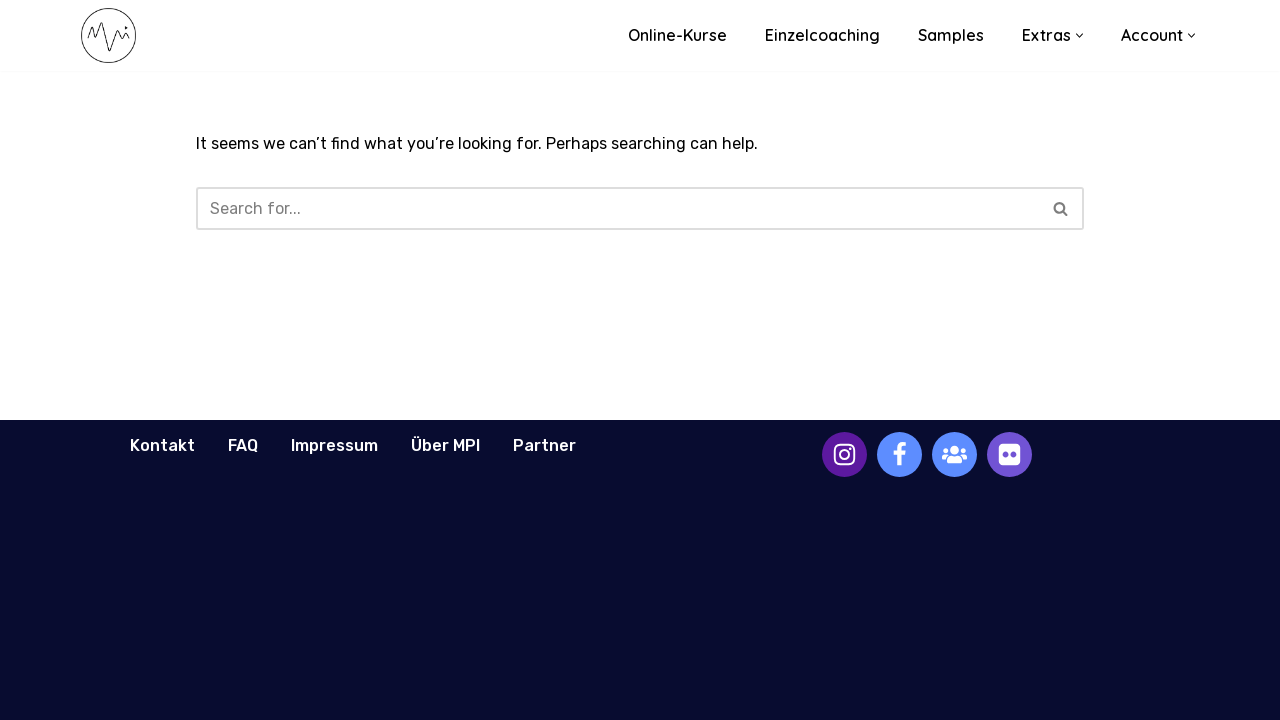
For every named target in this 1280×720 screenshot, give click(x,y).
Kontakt (162, 445)
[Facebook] (899, 454)
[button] (1079, 35)
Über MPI (445, 445)
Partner (544, 445)
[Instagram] (844, 454)
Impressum (334, 445)
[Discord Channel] (1009, 454)
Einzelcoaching (822, 35)
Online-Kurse (677, 35)
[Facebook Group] (954, 454)
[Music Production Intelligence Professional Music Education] (108, 35)
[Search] (617, 208)
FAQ (243, 445)
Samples (951, 35)
